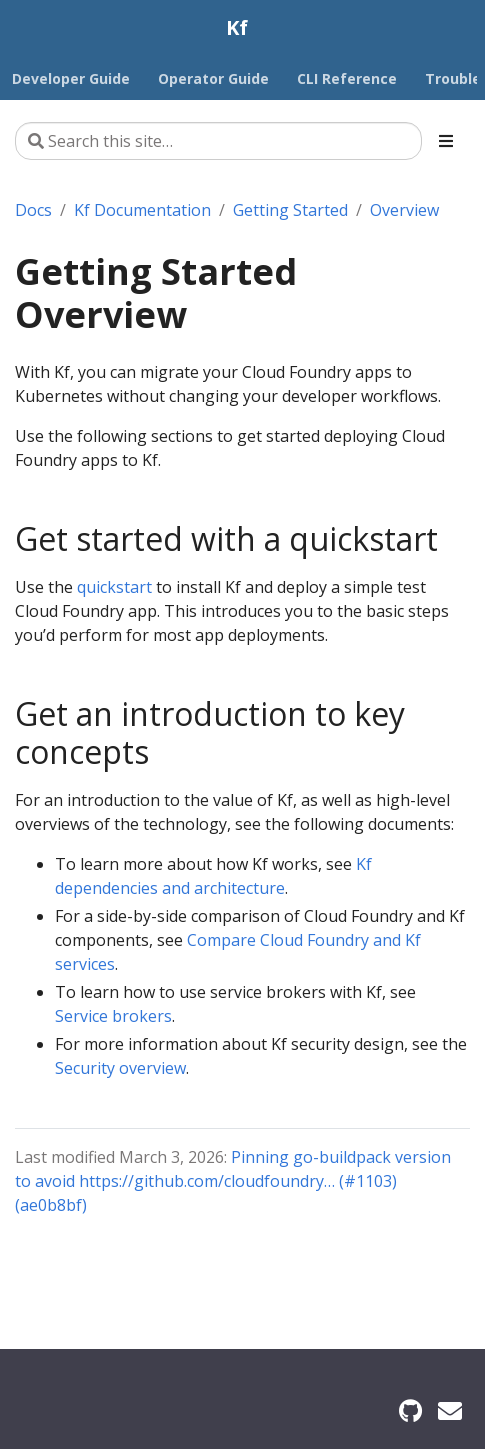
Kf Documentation (142, 210)
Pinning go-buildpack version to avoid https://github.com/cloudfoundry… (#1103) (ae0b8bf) (233, 1181)
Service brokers (113, 1016)
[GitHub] (410, 1410)
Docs (33, 210)
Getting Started (290, 210)
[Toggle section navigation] (446, 141)
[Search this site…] (218, 141)
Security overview (120, 1068)
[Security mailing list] (450, 1410)
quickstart (114, 587)
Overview (404, 210)
